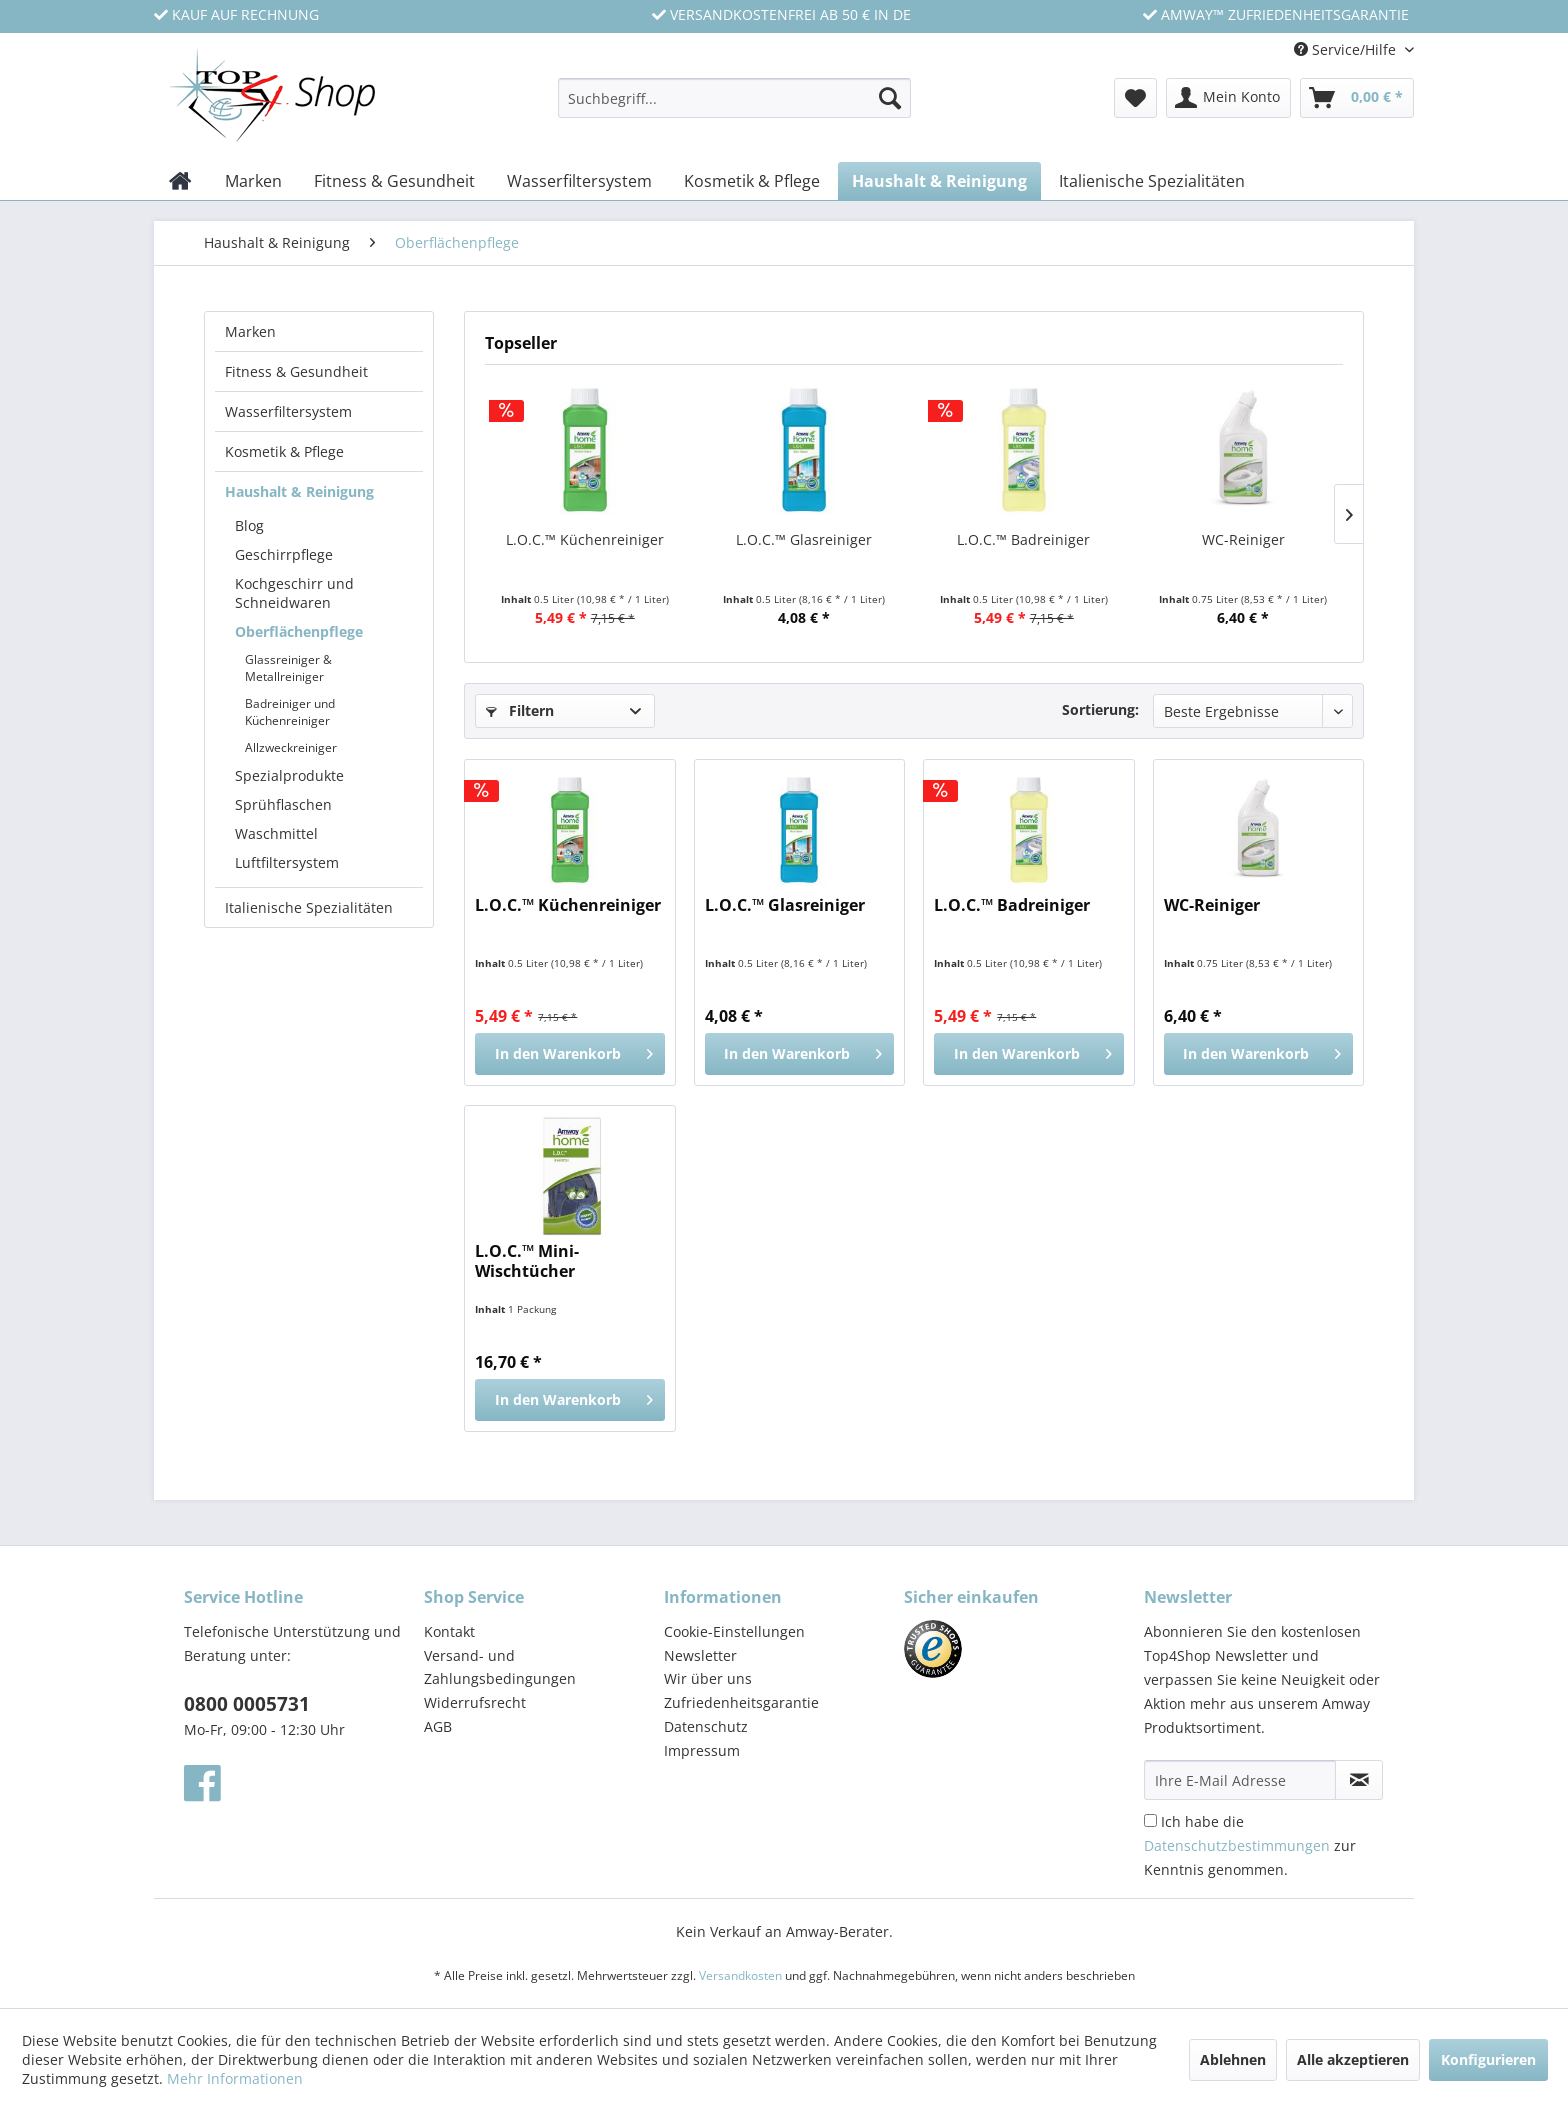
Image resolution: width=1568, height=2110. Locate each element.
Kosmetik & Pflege (284, 451)
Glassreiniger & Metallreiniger (288, 668)
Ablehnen (1233, 2059)
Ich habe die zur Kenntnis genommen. (1250, 1845)
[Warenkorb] (1357, 98)
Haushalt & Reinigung (299, 491)
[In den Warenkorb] (569, 1054)
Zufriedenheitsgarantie (741, 1702)
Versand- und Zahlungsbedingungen (500, 1667)
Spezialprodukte (289, 775)
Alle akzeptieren (1353, 2059)
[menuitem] (734, 107)
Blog (249, 525)
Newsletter (700, 1655)
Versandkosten (740, 1975)
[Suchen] (890, 98)
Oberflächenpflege (299, 631)
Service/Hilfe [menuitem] (1347, 49)
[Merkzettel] (1135, 98)
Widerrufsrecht (475, 1702)
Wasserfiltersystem (288, 411)
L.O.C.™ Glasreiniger (804, 539)
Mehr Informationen (235, 2078)
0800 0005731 (247, 1704)
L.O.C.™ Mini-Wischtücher (527, 1261)
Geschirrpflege (284, 554)
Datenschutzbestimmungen (1237, 1845)
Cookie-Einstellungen (734, 1631)
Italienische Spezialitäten (309, 907)
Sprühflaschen (283, 804)
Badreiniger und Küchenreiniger (290, 712)
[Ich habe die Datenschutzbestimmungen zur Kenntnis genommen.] (1150, 1820)
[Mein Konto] (1228, 98)
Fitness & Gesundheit (296, 371)
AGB (438, 1726)
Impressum (702, 1750)
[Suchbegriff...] (734, 98)
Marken (250, 331)
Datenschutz (706, 1726)
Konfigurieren (1488, 2059)
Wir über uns (708, 1678)
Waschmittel (276, 833)
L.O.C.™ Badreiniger (1023, 539)
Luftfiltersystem (287, 862)
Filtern (520, 710)
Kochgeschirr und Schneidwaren (294, 593)
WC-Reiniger (1243, 539)
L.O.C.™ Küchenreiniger (585, 539)
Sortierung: (1100, 709)
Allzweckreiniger (291, 747)
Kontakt (449, 1631)
